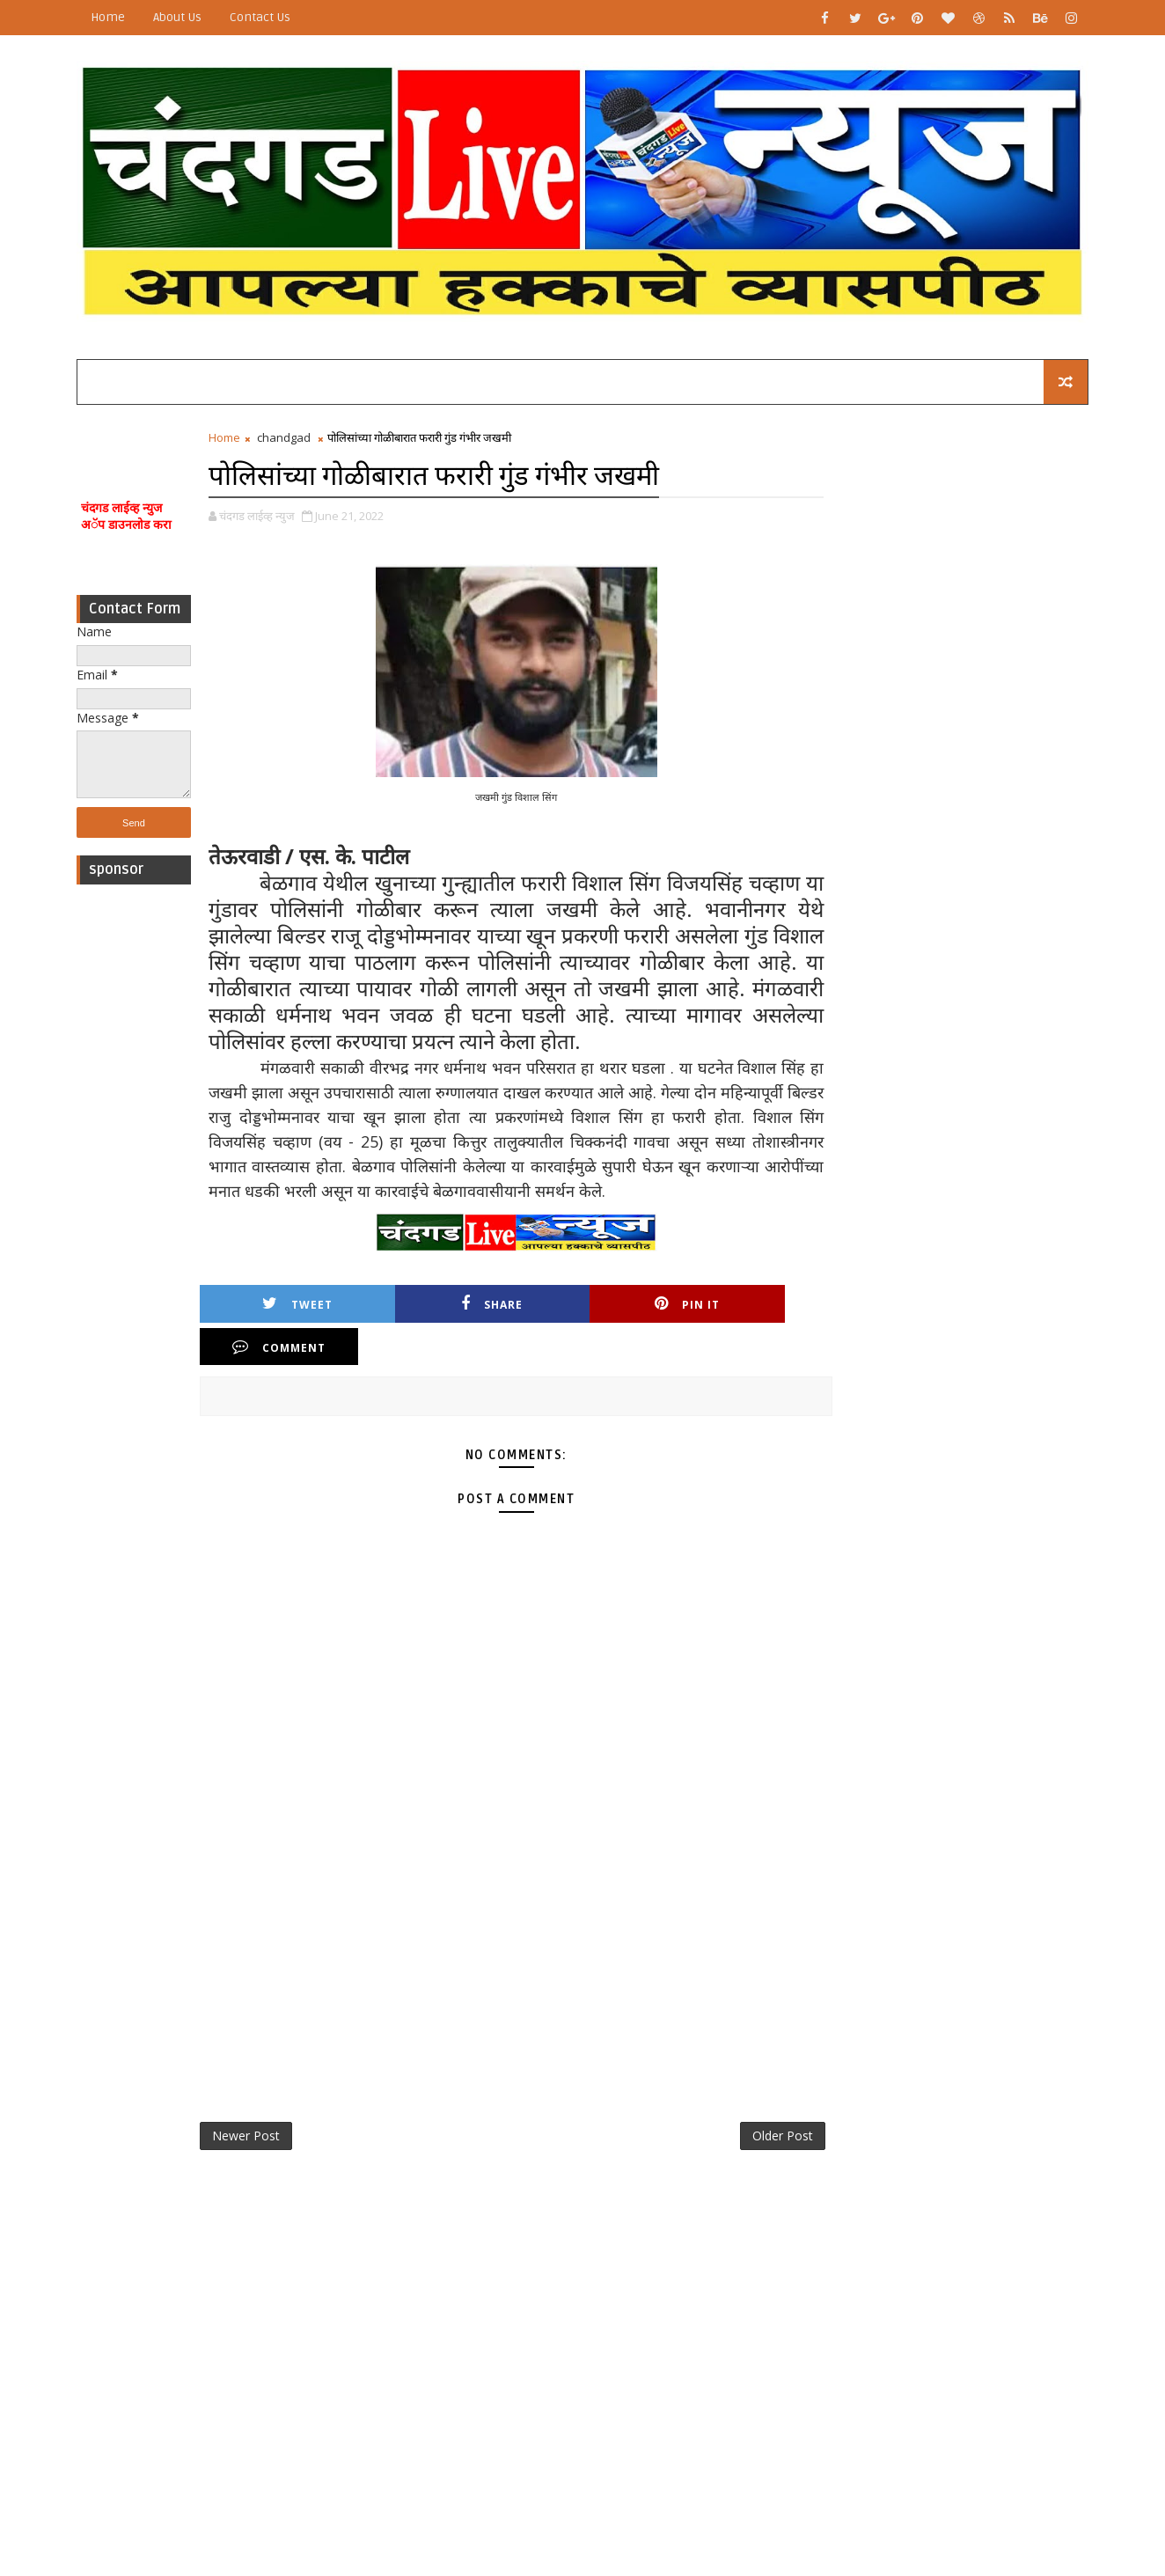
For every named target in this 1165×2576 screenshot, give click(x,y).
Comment (731, 1304)
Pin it (580, 1304)
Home (112, 17)
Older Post (757, 2094)
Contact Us (264, 17)
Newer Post (250, 2094)
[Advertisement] (138, 1158)
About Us (182, 17)
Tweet (280, 1304)
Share (430, 1304)
